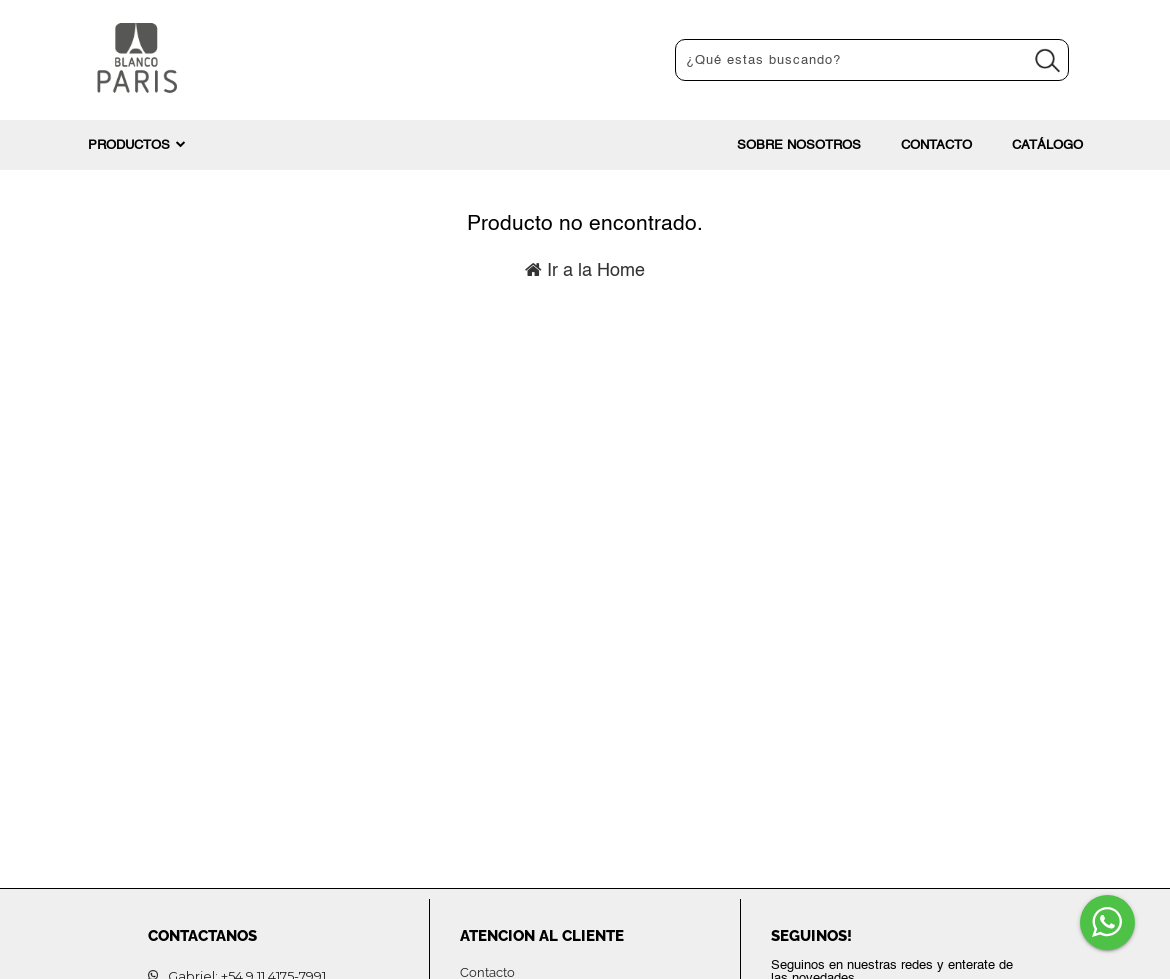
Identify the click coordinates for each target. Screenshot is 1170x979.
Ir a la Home (585, 271)
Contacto (936, 145)
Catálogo (1047, 145)
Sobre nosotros (799, 145)
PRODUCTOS (137, 145)
